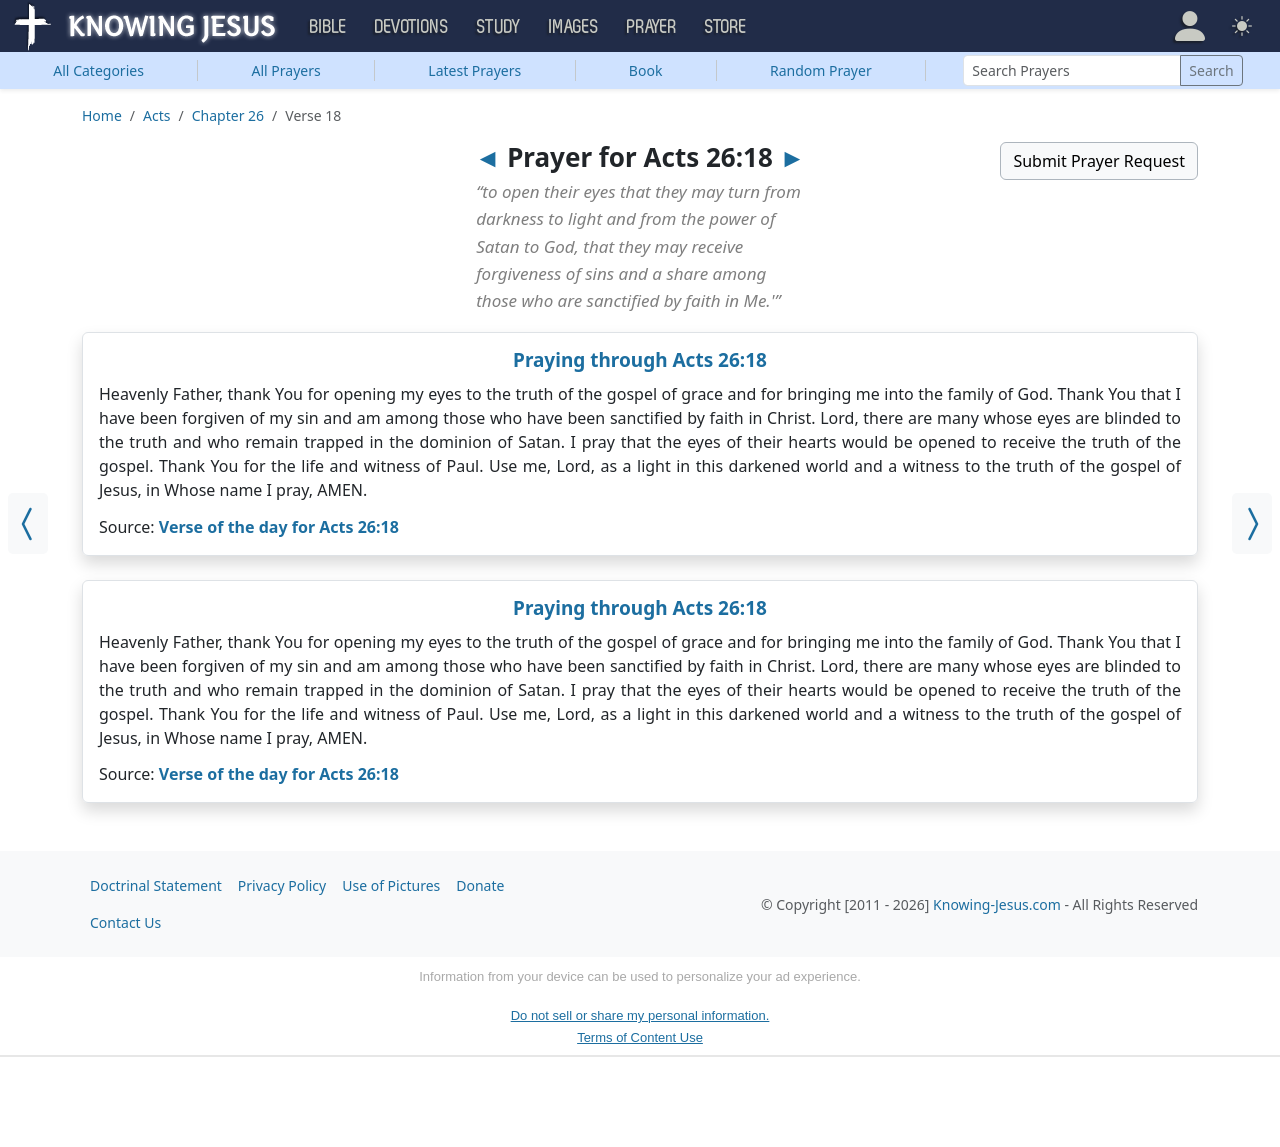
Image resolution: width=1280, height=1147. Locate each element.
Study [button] (499, 27)
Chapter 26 (228, 115)
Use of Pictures (391, 885)
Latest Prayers (474, 70)
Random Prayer (821, 70)
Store (726, 27)
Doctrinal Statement (156, 885)
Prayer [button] (652, 27)
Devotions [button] (412, 27)
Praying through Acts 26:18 (640, 360)
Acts (156, 115)
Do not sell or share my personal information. (640, 1015)
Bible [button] (328, 27)
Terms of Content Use (640, 1037)
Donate (480, 885)
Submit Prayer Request (1099, 161)
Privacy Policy (282, 885)
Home (102, 115)
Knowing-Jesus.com (997, 904)
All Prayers (286, 70)
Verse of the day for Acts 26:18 (279, 527)
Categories (98, 70)
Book (646, 70)
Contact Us (125, 922)
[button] (1190, 26)
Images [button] (574, 27)
